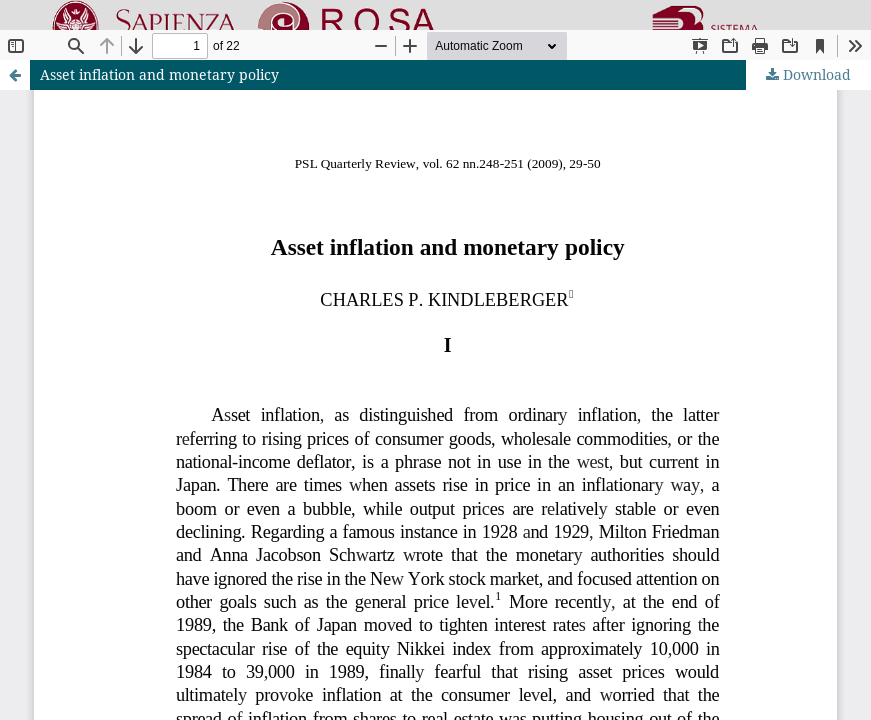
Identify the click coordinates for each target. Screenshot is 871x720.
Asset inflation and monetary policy (159, 74)
